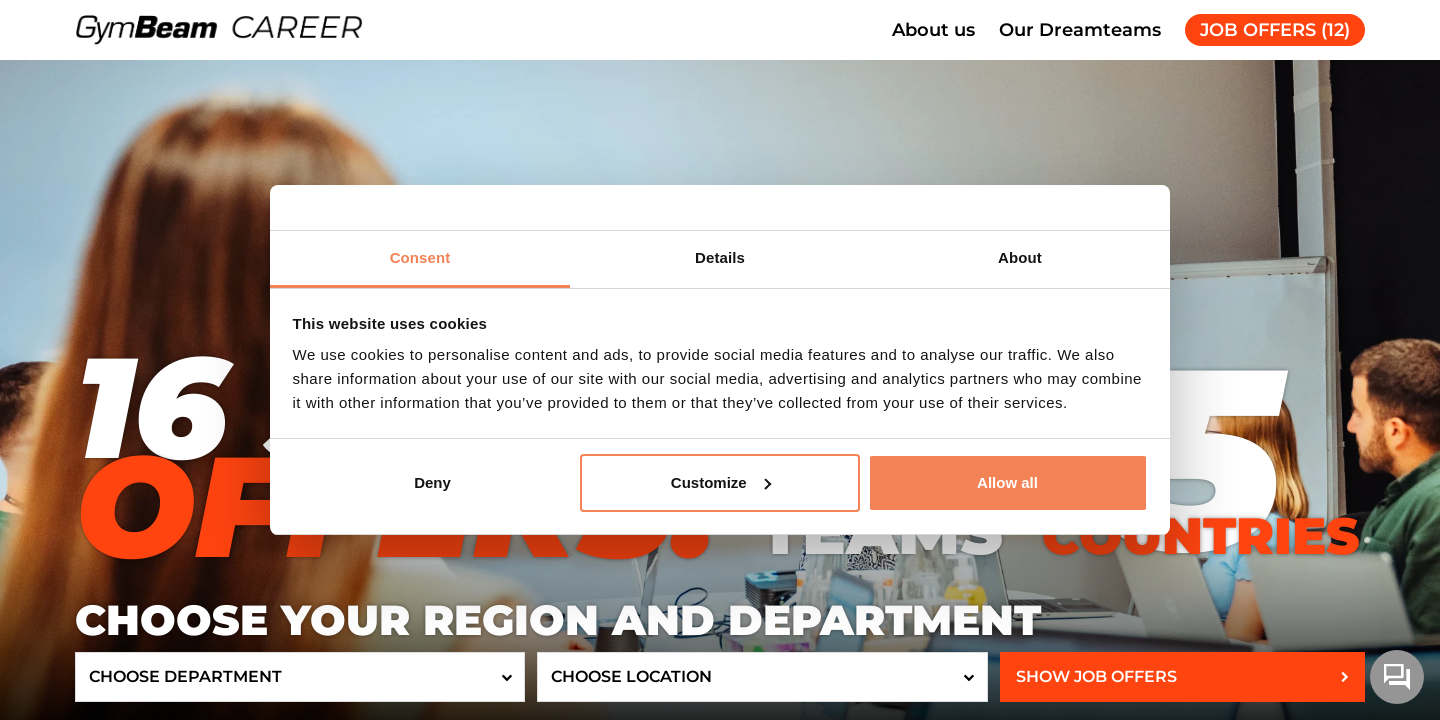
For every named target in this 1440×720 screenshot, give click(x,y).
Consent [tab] (420, 257)
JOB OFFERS (1275, 30)
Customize (721, 482)
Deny (432, 482)
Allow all (1007, 482)
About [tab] (1020, 257)
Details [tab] (720, 257)
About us (933, 30)
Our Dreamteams (1080, 30)
